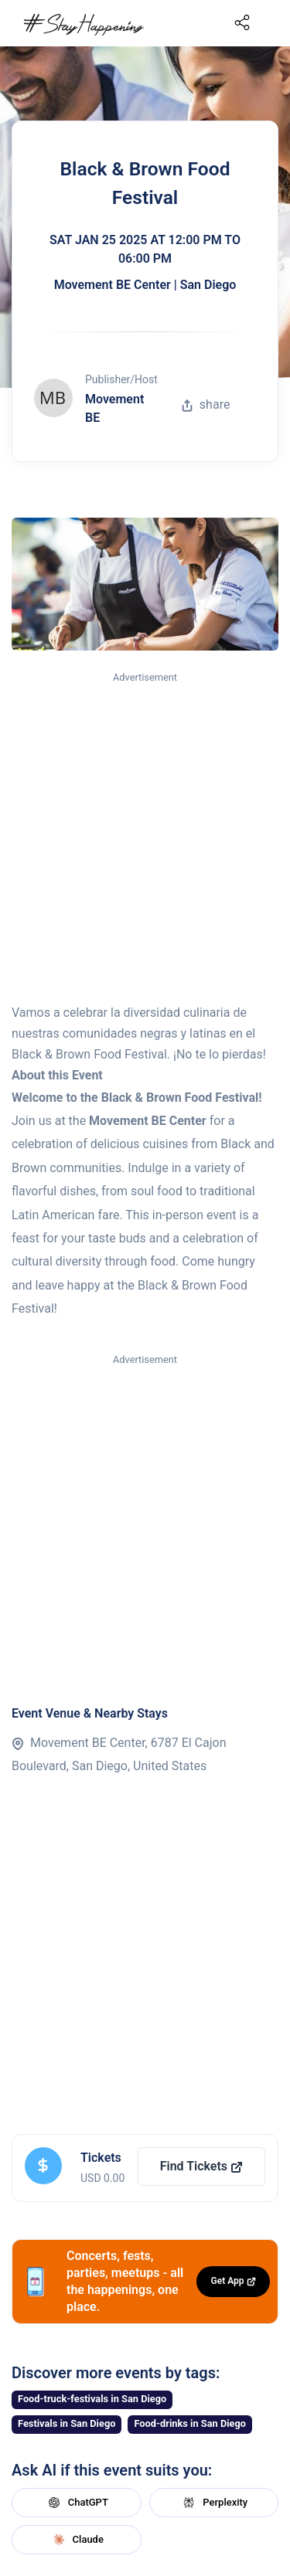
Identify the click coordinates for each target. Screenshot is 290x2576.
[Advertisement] (145, 839)
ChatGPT (76, 2502)
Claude (76, 2539)
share (205, 404)
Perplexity (213, 2502)
